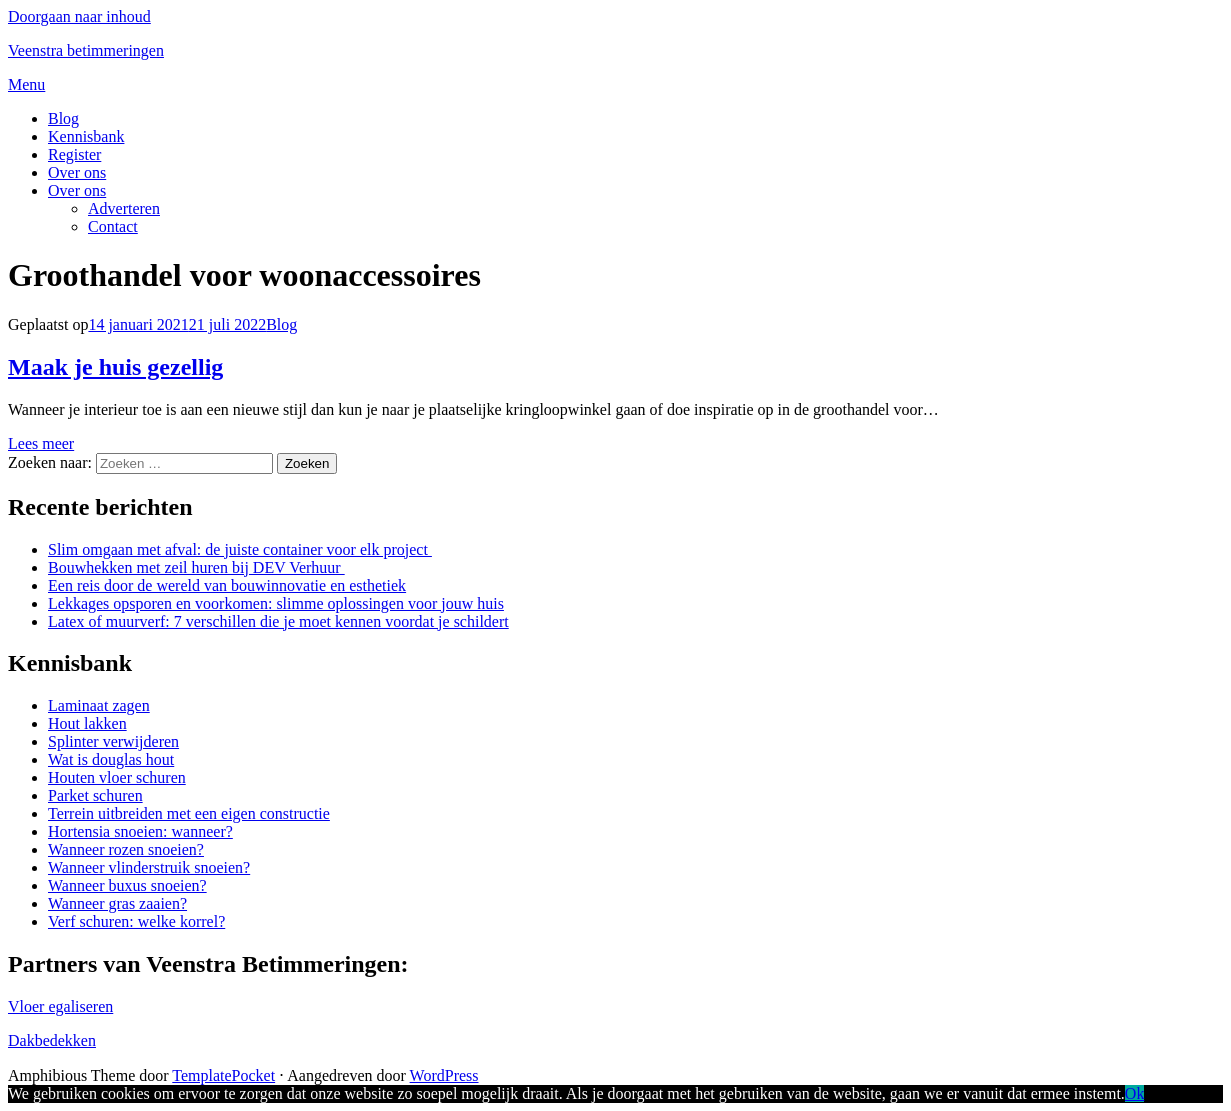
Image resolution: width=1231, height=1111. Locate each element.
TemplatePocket (223, 1075)
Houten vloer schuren (117, 777)
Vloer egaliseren (60, 1006)
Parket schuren (95, 795)
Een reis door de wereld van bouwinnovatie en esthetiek (227, 585)
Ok (1135, 1093)
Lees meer (41, 443)
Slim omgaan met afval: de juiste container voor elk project (240, 549)
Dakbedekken (52, 1040)
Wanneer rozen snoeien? (126, 849)
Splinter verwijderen (113, 741)
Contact (113, 226)
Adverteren (124, 208)
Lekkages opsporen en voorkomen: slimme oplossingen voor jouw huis (276, 603)
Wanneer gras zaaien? (117, 903)
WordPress (444, 1075)
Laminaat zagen (99, 705)
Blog (63, 118)
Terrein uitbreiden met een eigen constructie (189, 813)
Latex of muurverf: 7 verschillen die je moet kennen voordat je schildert (278, 621)
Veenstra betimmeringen (86, 50)
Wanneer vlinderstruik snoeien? (149, 867)
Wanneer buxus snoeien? (127, 885)
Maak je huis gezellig (115, 367)
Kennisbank (86, 136)
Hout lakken (87, 723)
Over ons (77, 172)
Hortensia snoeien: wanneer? (140, 831)
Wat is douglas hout (111, 759)
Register (74, 154)
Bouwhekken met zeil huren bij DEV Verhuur (196, 567)
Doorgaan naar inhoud (79, 16)
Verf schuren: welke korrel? (136, 921)
